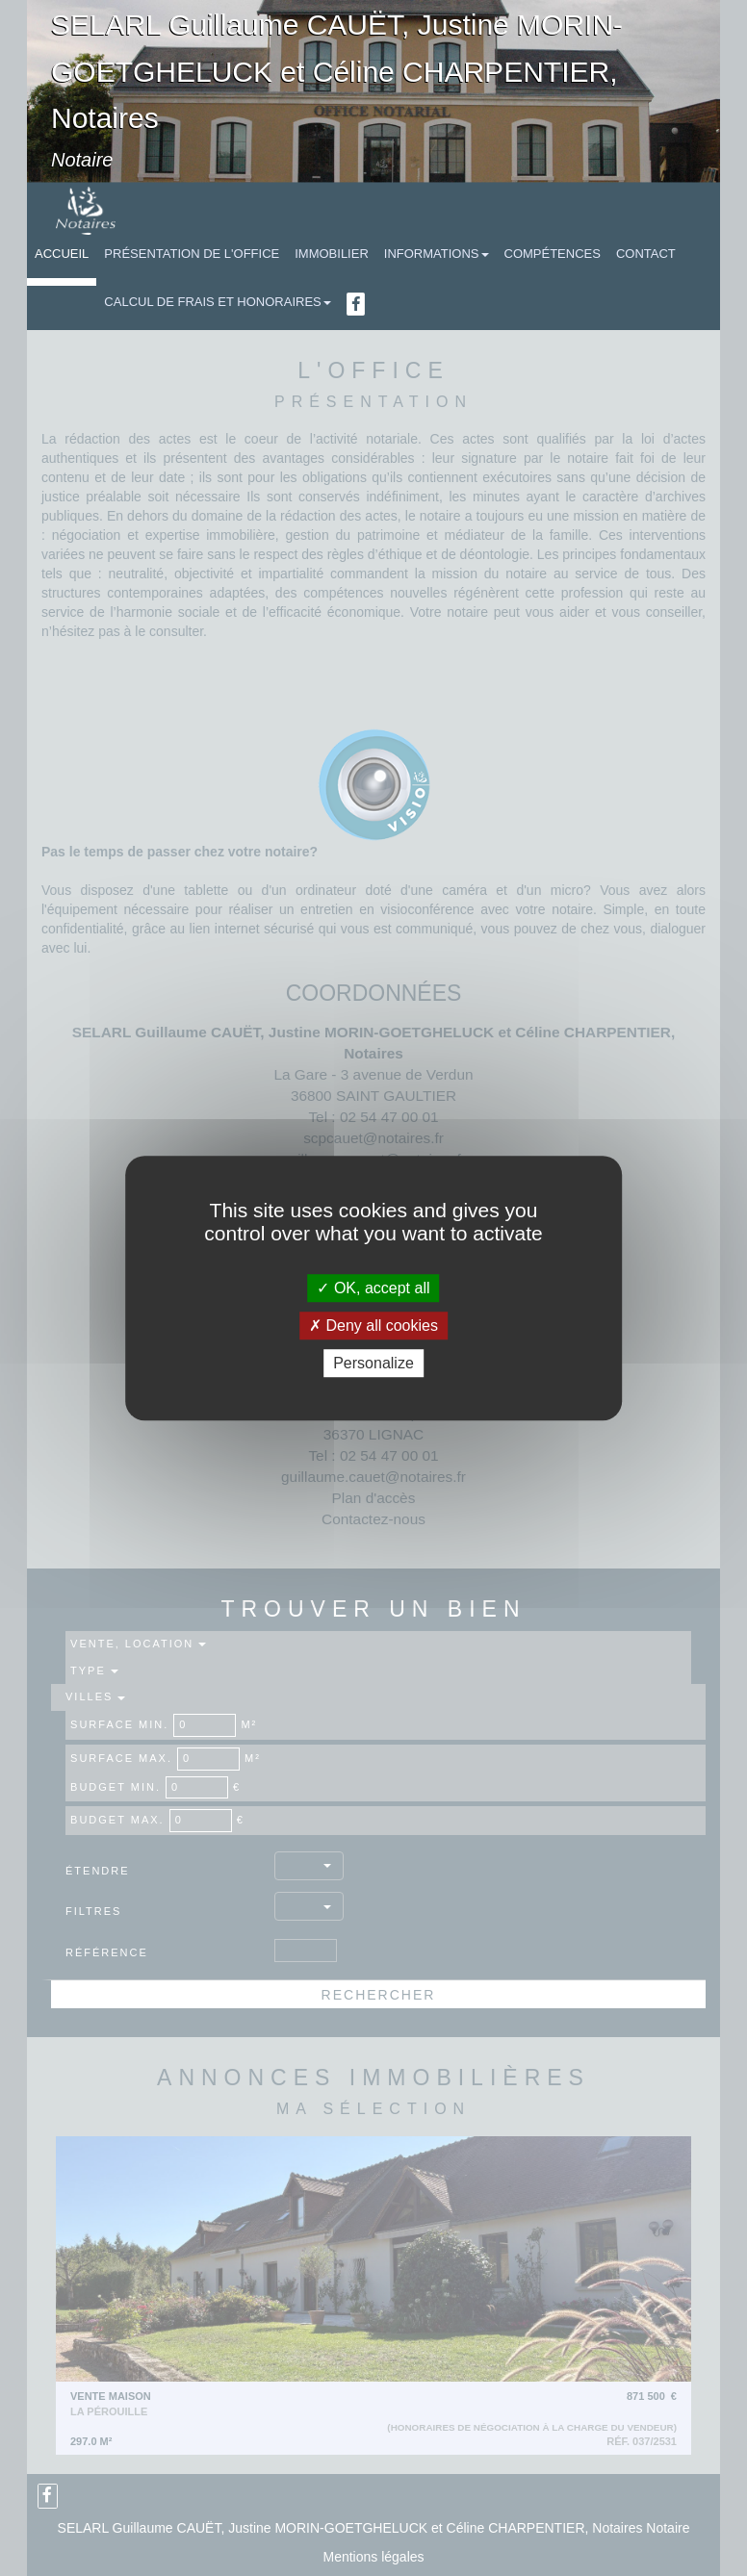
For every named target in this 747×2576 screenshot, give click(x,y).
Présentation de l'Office (191, 253)
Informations (436, 253)
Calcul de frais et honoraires (217, 301)
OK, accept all (373, 1288)
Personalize (373, 1363)
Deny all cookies (373, 1325)
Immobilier (332, 253)
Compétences (552, 253)
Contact (646, 253)
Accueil (62, 253)
